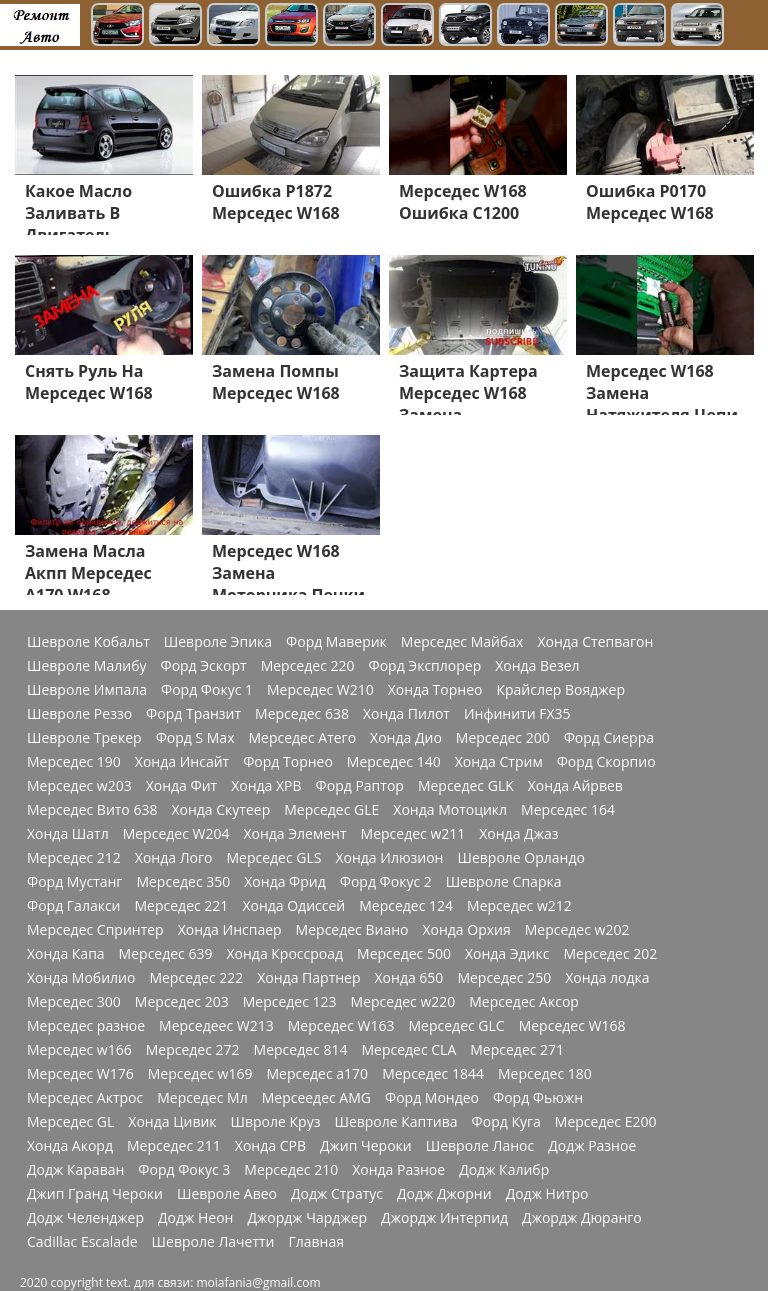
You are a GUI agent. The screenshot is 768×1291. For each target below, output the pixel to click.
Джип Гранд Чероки (95, 1194)
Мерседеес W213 (216, 1026)
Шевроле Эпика (218, 642)
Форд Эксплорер (425, 666)
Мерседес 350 (183, 882)
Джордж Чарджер (307, 1218)
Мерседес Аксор (524, 1002)
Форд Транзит (193, 714)
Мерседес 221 (182, 906)
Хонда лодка (607, 978)
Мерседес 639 (166, 954)
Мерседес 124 (406, 906)
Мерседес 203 (182, 1002)
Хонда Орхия (466, 930)
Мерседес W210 (320, 690)
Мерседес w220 (403, 1002)
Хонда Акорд (70, 1146)
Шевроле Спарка (504, 882)
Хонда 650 (409, 978)
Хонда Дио (406, 738)
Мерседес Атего (302, 738)
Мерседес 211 (174, 1146)
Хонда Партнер (308, 978)
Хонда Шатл (68, 834)
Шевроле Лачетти (213, 1242)
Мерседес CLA (408, 1050)
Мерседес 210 (291, 1170)
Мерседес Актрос (85, 1098)
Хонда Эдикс (507, 954)
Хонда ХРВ (266, 786)
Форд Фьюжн (538, 1098)
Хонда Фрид (285, 882)
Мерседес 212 (74, 858)
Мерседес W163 (341, 1026)
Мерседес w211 (413, 834)
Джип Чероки (366, 1146)
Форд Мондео (432, 1098)
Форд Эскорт (203, 666)
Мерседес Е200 (606, 1122)
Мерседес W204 (176, 834)
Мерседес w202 (577, 930)
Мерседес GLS (273, 858)
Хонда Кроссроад (284, 954)
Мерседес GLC (457, 1026)
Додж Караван (75, 1170)
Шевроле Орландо (520, 858)
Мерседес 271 (517, 1050)
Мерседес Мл (202, 1098)
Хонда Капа (66, 954)
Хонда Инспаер (230, 930)
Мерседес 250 (504, 978)
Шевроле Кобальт (88, 642)
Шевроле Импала (87, 690)
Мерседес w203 (79, 786)
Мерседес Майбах (462, 642)
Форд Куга (506, 1122)
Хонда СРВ (270, 1146)
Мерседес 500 (404, 954)
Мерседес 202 (610, 954)
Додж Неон (195, 1218)
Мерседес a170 (317, 1074)
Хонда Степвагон (595, 642)
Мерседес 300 (74, 1002)
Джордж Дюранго (582, 1218)
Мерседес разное (86, 1026)
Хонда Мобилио (81, 978)
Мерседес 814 (301, 1050)
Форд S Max (195, 738)
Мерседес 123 (290, 1002)
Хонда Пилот (406, 714)
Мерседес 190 (74, 762)
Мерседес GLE (331, 810)
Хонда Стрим (499, 762)
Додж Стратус (337, 1194)
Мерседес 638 (302, 714)
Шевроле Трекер (84, 738)
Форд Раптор (360, 786)
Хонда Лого (174, 858)
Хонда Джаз (518, 834)
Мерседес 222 (196, 978)
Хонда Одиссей (293, 906)
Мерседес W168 (572, 1026)
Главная (316, 1242)
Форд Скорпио (606, 762)
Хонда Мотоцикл (450, 810)
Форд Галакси (74, 906)
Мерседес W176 (80, 1074)
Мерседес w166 (79, 1050)
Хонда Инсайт (182, 762)
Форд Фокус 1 (207, 690)
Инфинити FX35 (517, 714)
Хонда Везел (537, 666)
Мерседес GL (70, 1122)
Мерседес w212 (519, 906)
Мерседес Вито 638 (92, 810)
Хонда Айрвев (575, 786)
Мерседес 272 (193, 1050)
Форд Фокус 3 (184, 1170)
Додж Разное (592, 1146)
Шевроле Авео (227, 1194)
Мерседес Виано (352, 930)
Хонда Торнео (435, 690)
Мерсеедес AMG (316, 1098)
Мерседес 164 (568, 810)
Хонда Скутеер (220, 810)
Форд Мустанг (74, 882)
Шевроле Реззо (79, 714)
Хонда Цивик (172, 1122)
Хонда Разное (398, 1170)
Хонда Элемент (294, 834)
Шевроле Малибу (86, 666)
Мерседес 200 (503, 738)
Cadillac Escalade (82, 1242)
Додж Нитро (547, 1194)
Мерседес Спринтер (95, 930)
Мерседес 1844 (433, 1074)
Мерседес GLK (466, 786)
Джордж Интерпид (444, 1218)
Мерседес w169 (200, 1074)
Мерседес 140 (394, 762)
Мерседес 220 (308, 666)
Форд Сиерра (609, 738)
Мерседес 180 (545, 1074)
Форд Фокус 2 (386, 882)
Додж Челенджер (85, 1218)
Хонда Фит (181, 786)
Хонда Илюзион (389, 858)
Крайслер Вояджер (560, 690)
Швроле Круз (276, 1122)
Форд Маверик (336, 642)
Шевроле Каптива (395, 1122)
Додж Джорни (444, 1194)
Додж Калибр (504, 1170)
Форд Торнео (288, 762)
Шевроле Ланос (480, 1146)
